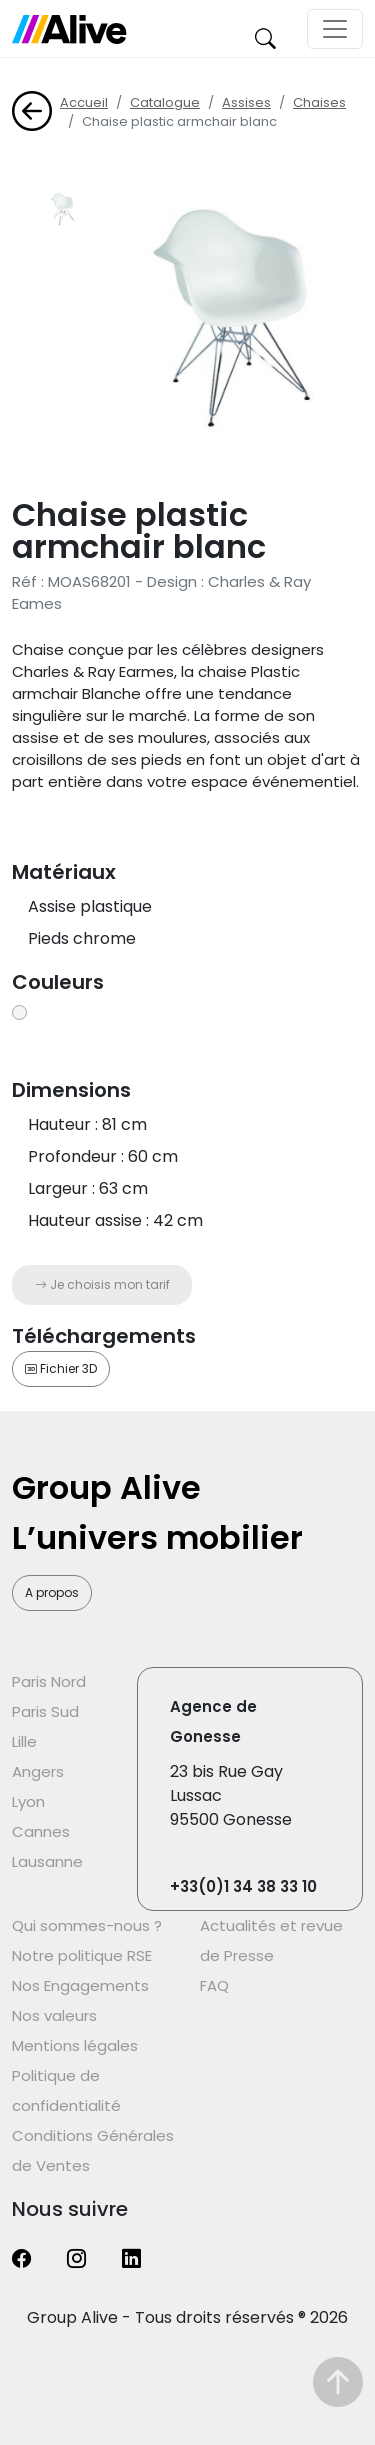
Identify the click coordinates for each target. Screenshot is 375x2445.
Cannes (41, 1831)
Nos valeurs (54, 2015)
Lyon (28, 1801)
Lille (24, 1741)
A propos (52, 1592)
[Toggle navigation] (335, 29)
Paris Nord (49, 1681)
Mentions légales (75, 2045)
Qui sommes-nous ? (87, 1925)
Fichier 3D (61, 1368)
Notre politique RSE (82, 1955)
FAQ (214, 1985)
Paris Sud (45, 1711)
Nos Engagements (80, 1985)
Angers (38, 1771)
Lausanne (47, 1861)
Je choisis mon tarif (102, 1284)
